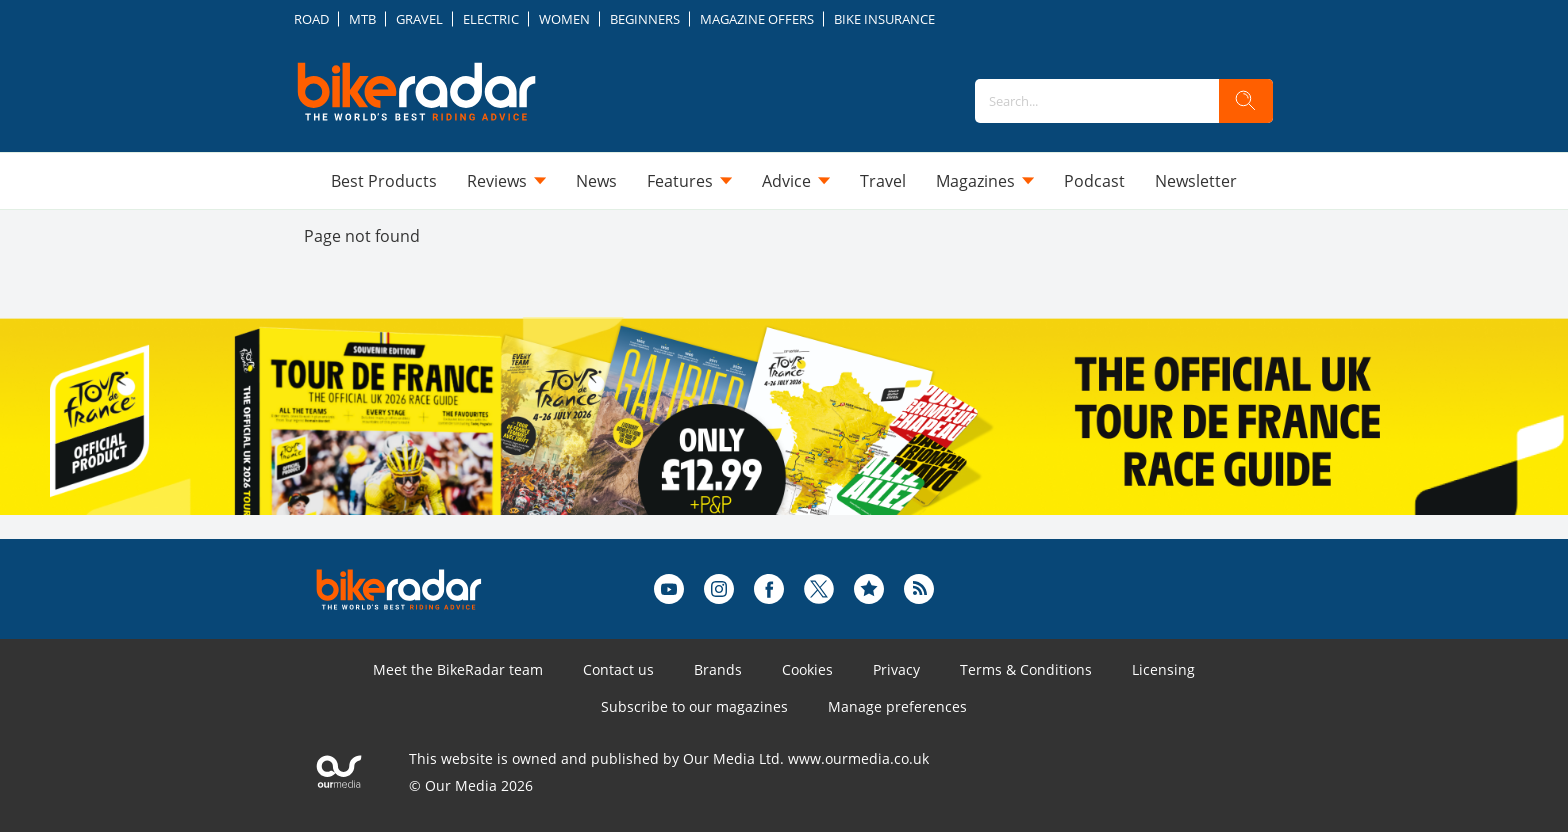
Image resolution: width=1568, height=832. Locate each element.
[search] (1246, 101)
